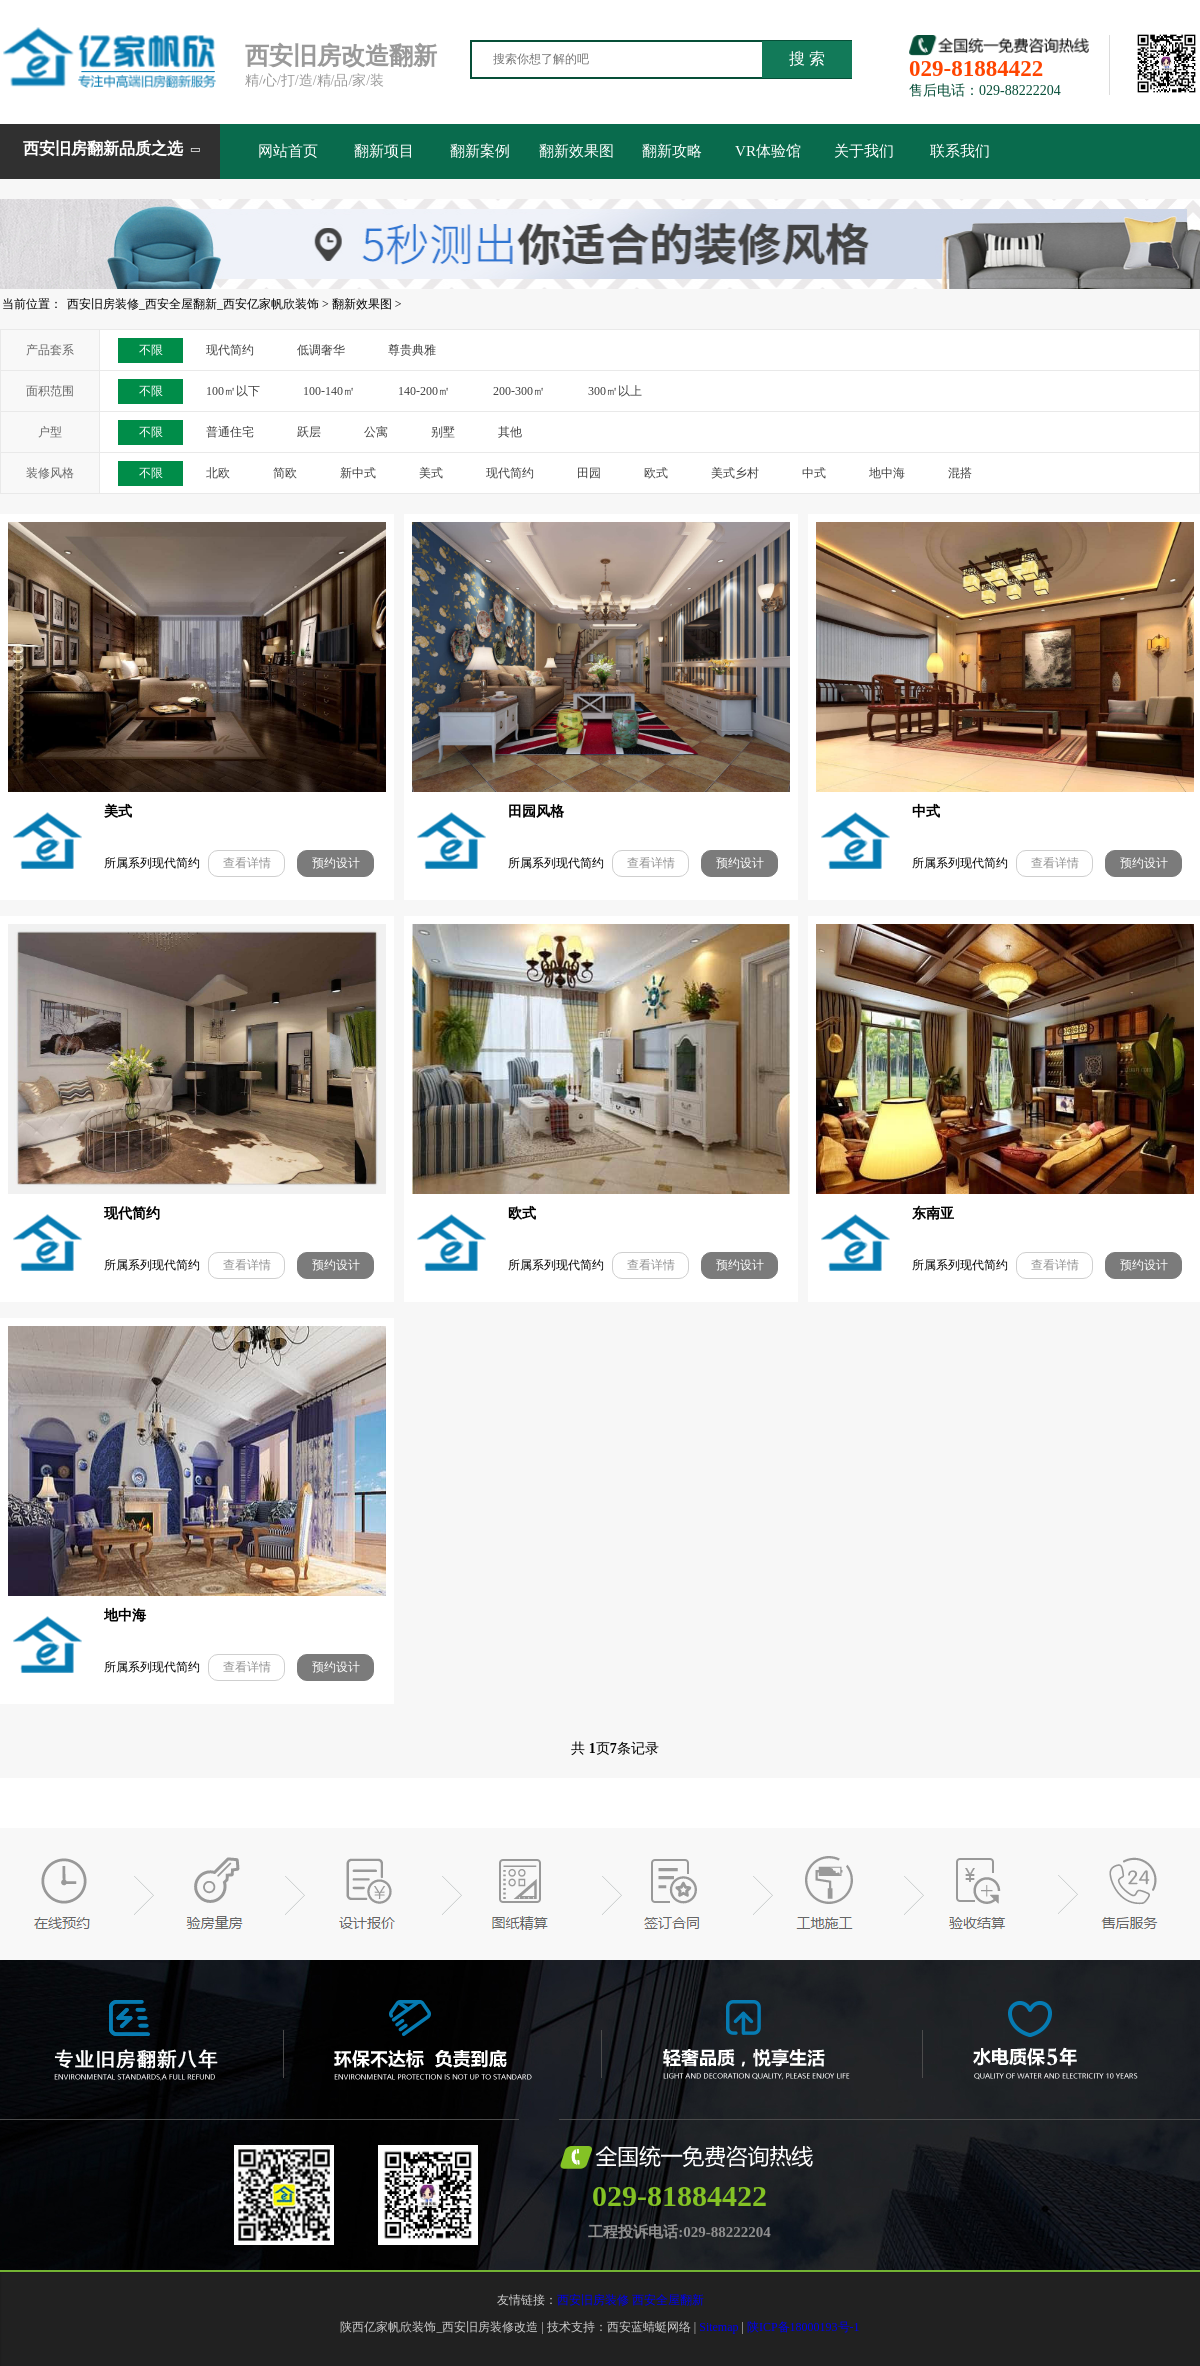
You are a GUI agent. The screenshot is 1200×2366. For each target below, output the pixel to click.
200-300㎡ (519, 391)
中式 (814, 473)
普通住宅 (230, 432)
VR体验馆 (768, 151)
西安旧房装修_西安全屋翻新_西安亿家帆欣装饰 (193, 304)
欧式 (656, 473)
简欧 (285, 473)
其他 (510, 432)
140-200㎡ (424, 391)
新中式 (358, 473)
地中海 (887, 473)
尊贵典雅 (412, 350)
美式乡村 (735, 473)
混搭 (960, 473)
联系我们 (960, 151)
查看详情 (247, 863)
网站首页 (288, 151)
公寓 (376, 432)
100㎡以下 (233, 391)
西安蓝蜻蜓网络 (649, 2327)
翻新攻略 (672, 151)
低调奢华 (321, 350)
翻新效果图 (576, 151)
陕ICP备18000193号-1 (803, 2327)
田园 (589, 473)
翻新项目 (384, 151)
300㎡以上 (615, 391)
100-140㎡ (329, 391)
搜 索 (807, 58)
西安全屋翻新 (668, 2300)
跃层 (309, 432)
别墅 (443, 432)
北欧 (218, 473)
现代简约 (230, 350)
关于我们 (864, 151)
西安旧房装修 (593, 2300)
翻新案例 (480, 151)
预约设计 (336, 863)
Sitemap (718, 2327)
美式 (431, 473)
